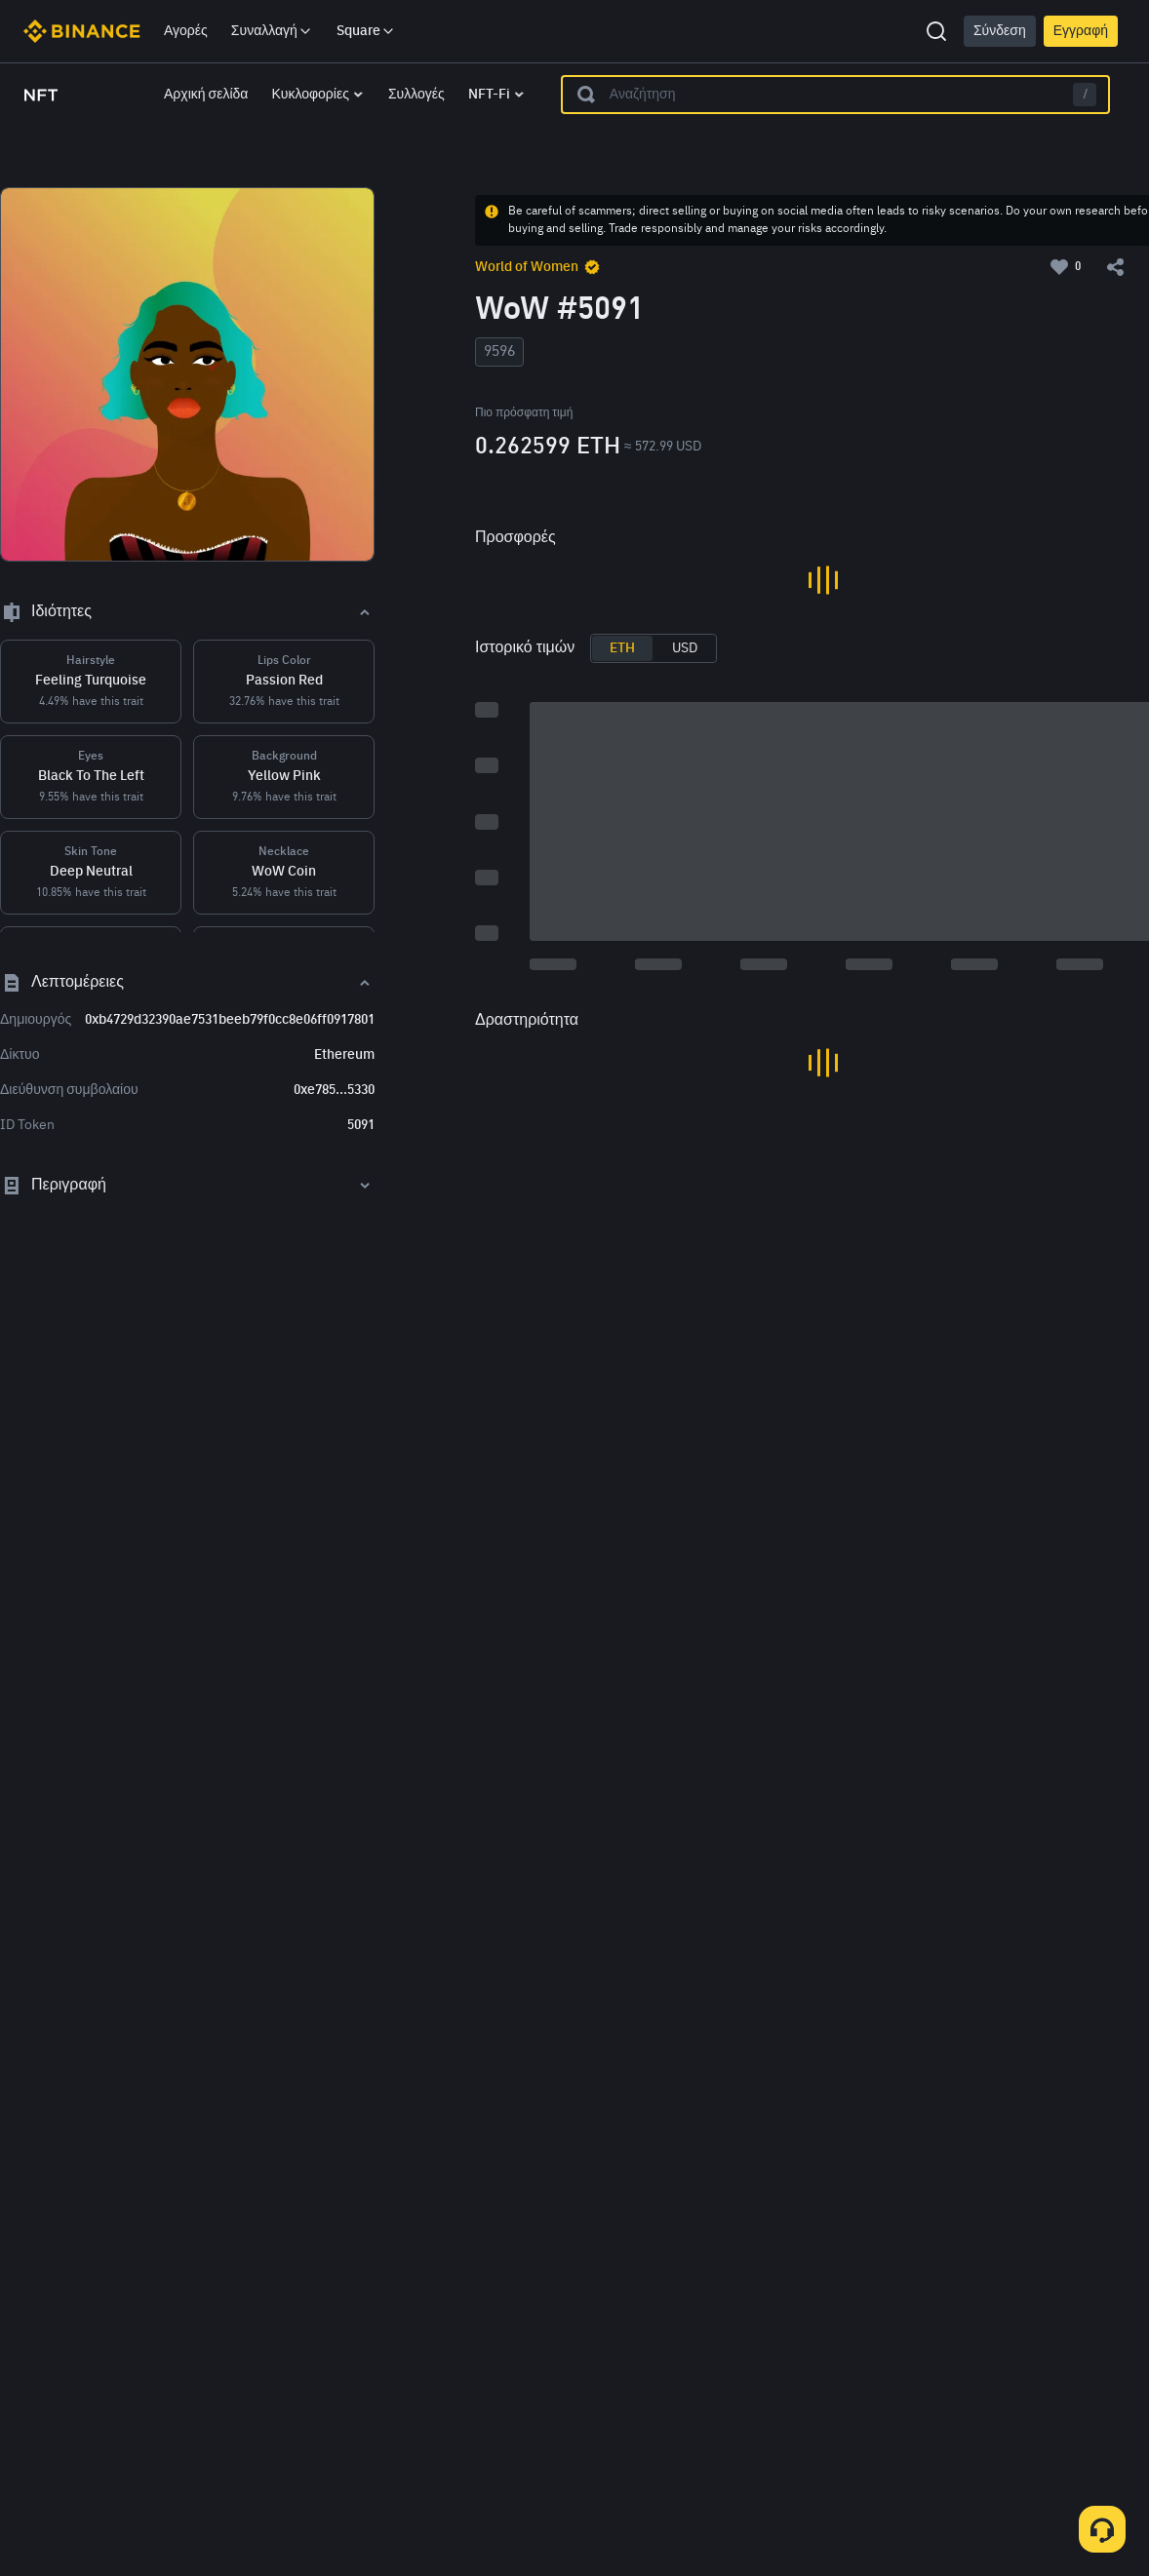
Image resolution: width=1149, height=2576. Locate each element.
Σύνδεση (999, 31)
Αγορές (186, 31)
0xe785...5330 (334, 1090)
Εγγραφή (1080, 31)
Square (366, 31)
